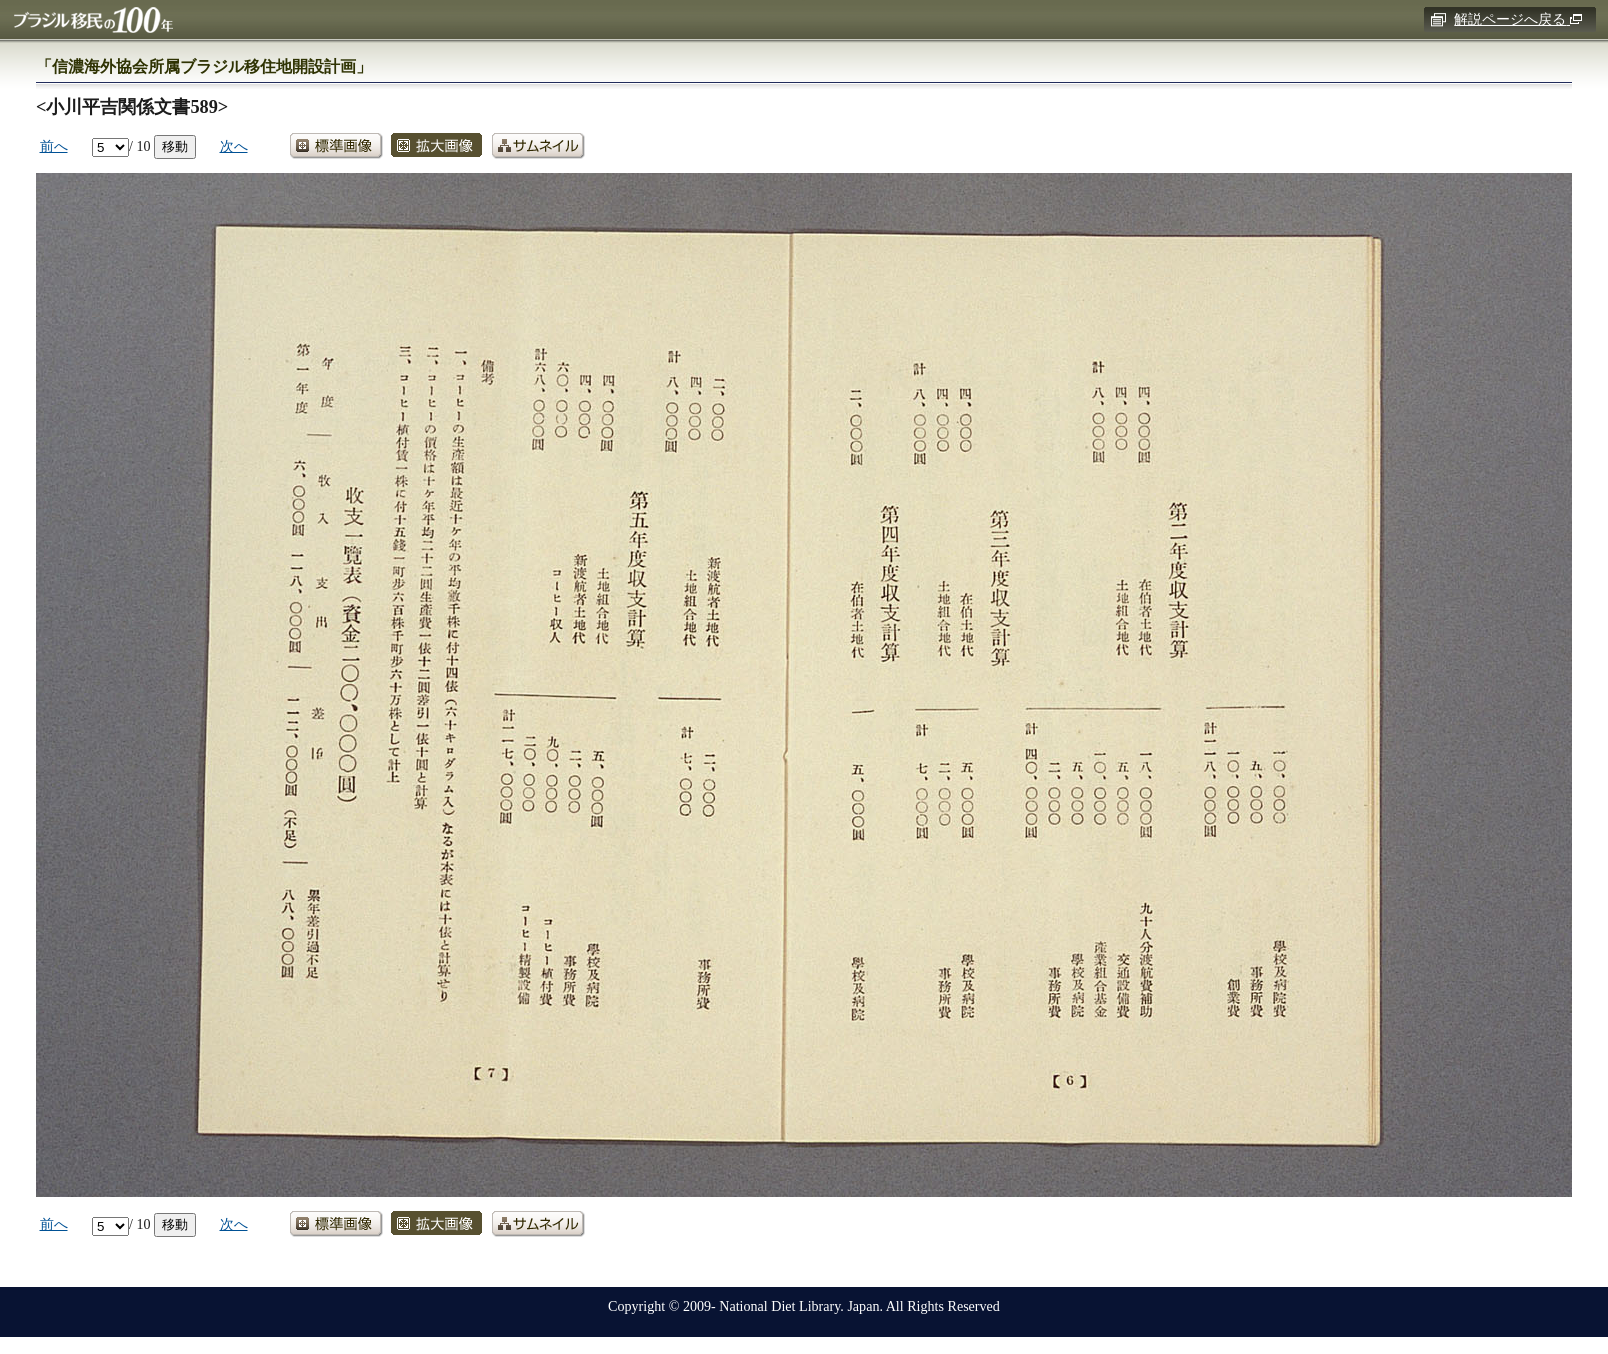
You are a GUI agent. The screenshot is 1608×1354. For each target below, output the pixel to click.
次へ (234, 146)
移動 (175, 146)
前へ (54, 146)
